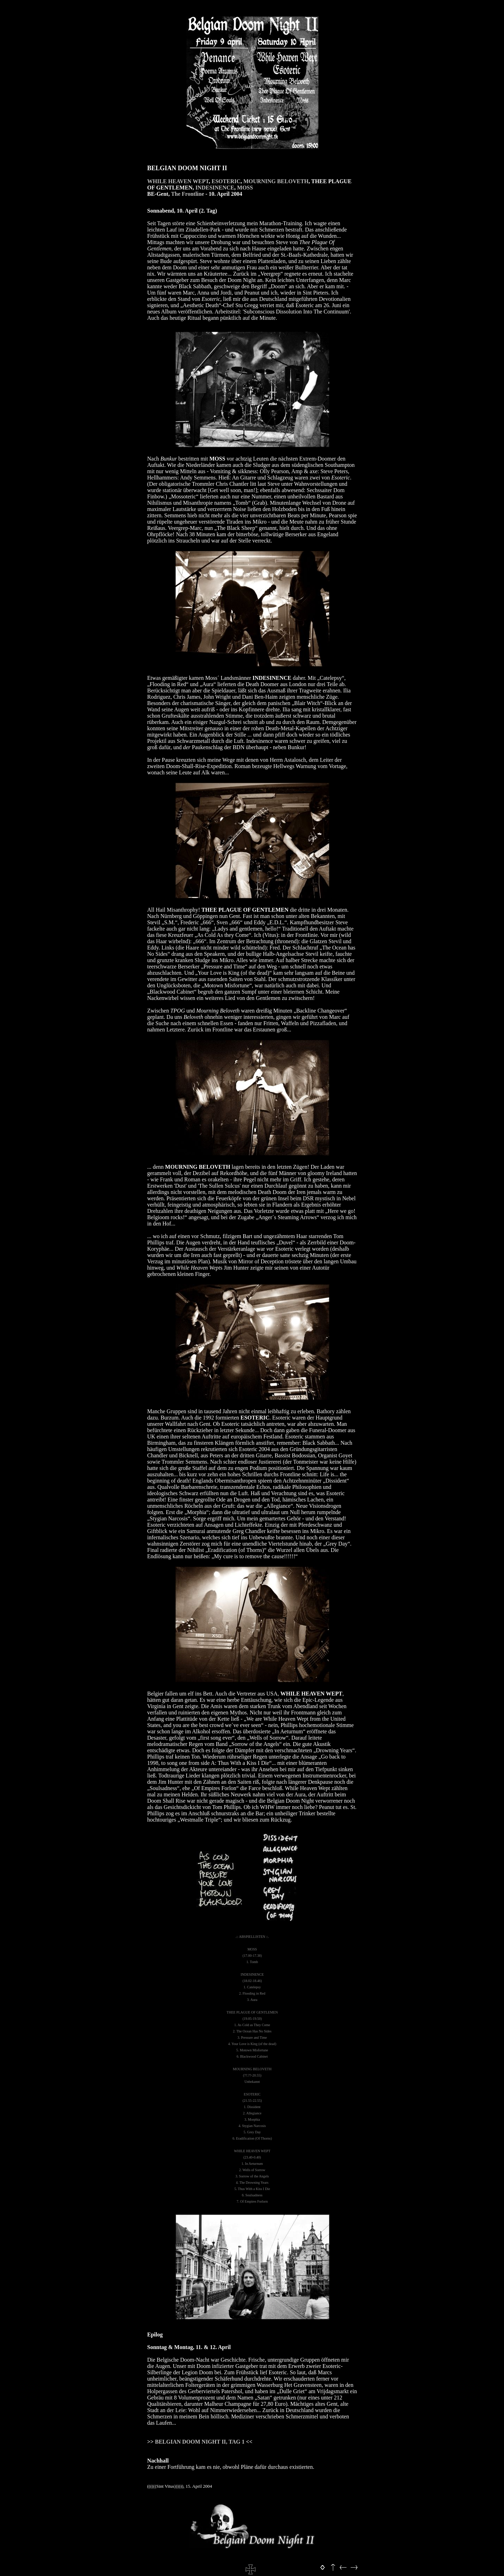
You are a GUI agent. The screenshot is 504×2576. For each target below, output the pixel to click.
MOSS (245, 188)
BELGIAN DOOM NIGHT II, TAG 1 (200, 2442)
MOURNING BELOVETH (275, 181)
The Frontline (187, 194)
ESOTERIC (226, 181)
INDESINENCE (214, 188)
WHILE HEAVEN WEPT (178, 181)
